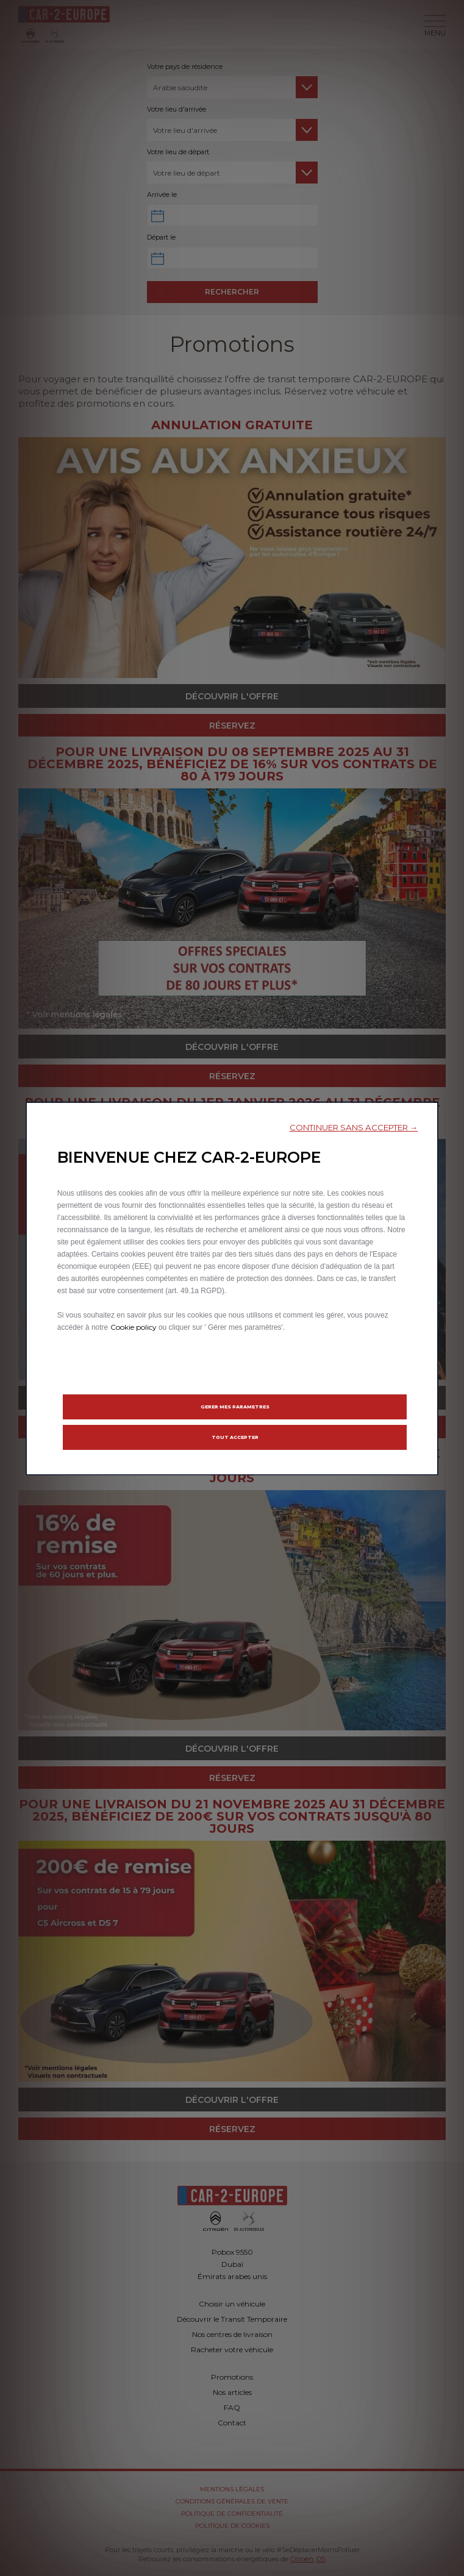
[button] (354, 1127)
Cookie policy (133, 1326)
